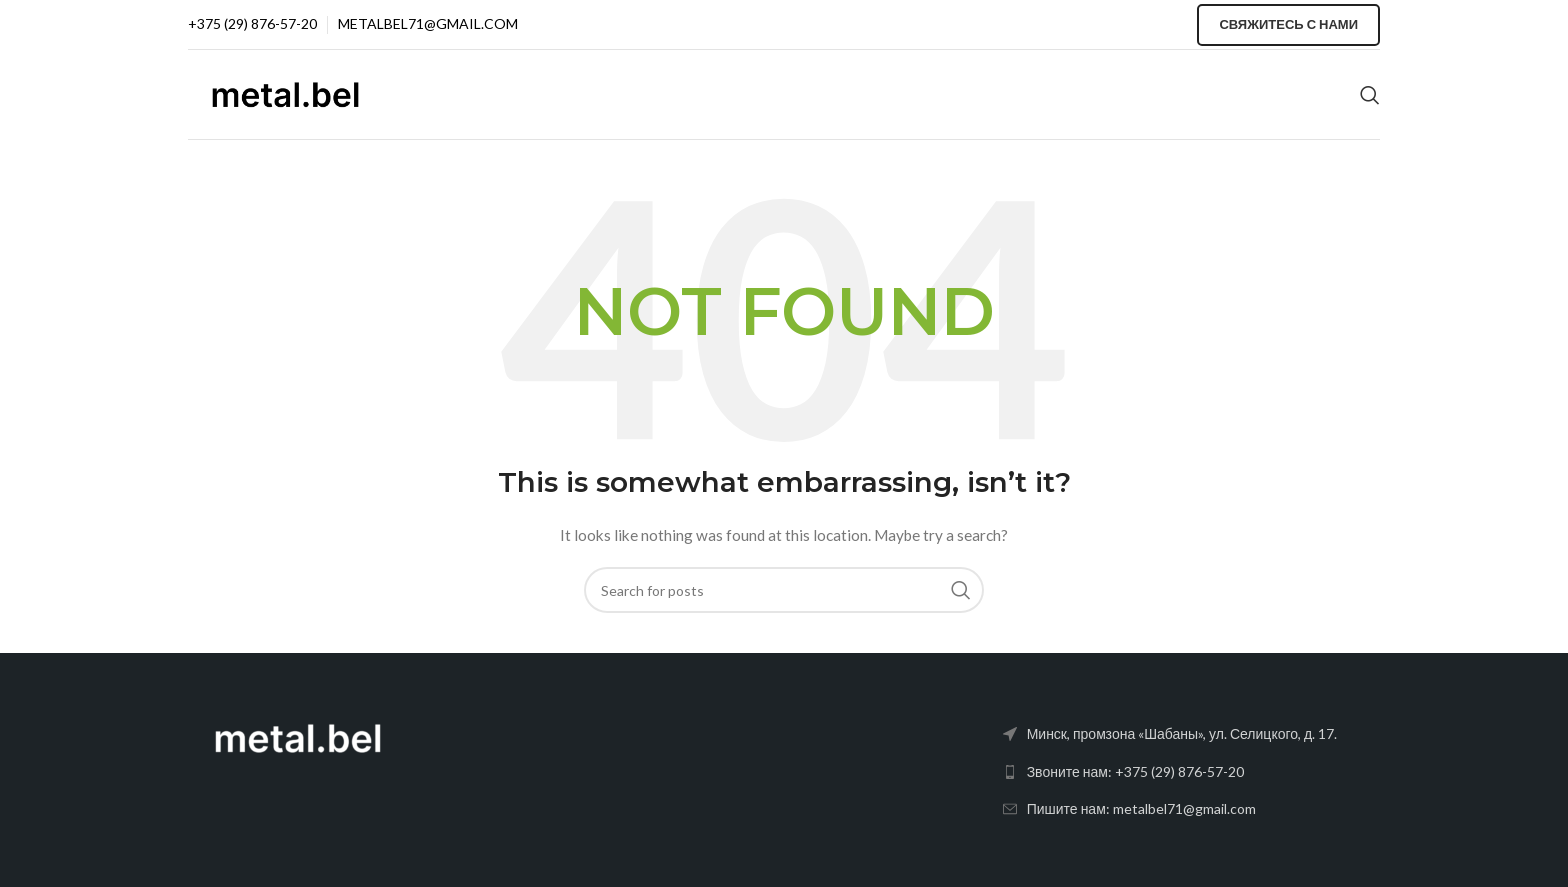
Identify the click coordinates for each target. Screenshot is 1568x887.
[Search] (1370, 95)
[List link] (1191, 772)
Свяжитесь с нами (1288, 24)
